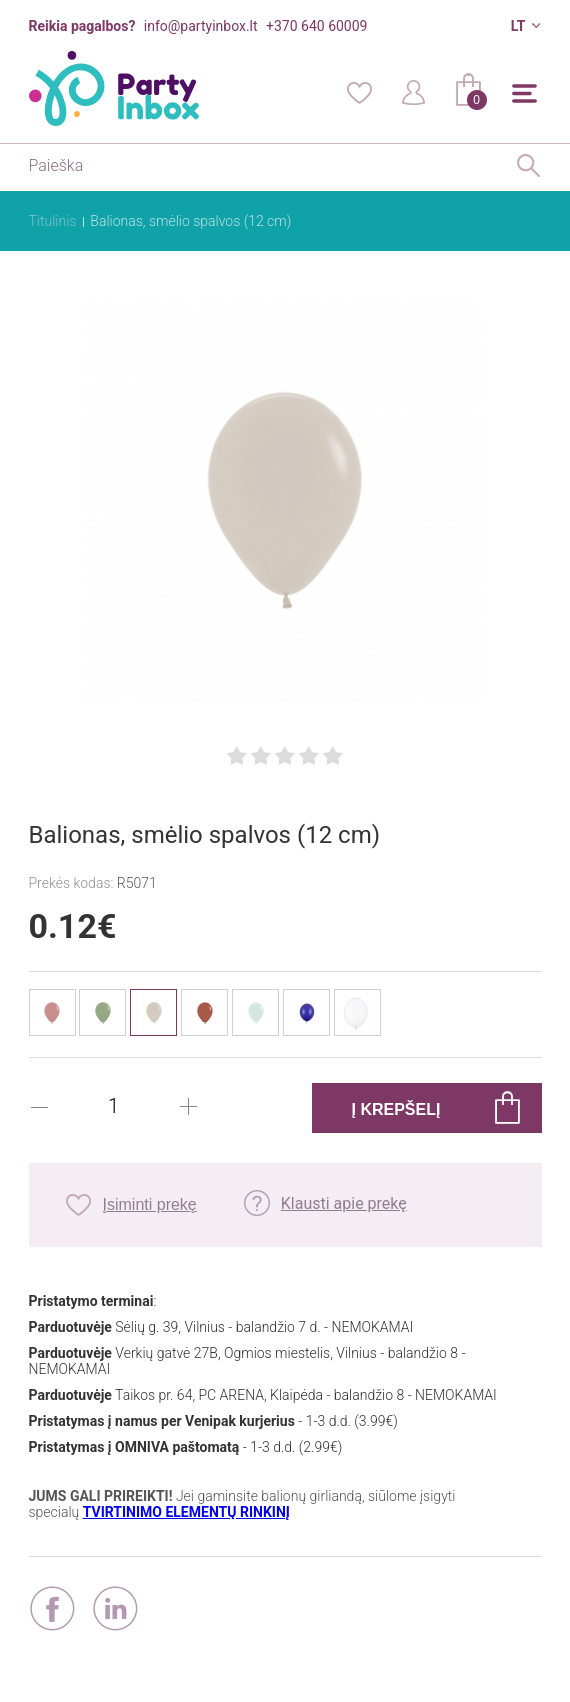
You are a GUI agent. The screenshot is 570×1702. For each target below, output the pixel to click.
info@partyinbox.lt (201, 26)
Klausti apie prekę (344, 1203)
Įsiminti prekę (150, 1204)
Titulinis (53, 221)
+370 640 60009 (316, 26)
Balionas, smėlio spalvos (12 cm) (190, 221)
